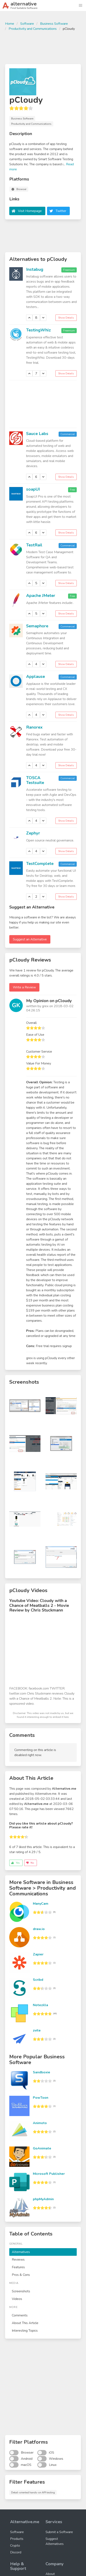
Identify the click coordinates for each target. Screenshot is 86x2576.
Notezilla (40, 2005)
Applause (35, 676)
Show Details (66, 317)
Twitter (61, 211)
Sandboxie (41, 2072)
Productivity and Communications (33, 28)
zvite (37, 2030)
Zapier (38, 1954)
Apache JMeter (40, 595)
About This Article (25, 2323)
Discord (15, 2552)
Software (27, 23)
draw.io (39, 1929)
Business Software (54, 23)
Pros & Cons (21, 2274)
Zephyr (33, 833)
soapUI (33, 489)
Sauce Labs (37, 433)
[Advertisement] (43, 46)
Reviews (18, 2259)
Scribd (38, 1979)
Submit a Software (59, 2532)
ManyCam (40, 1903)
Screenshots (21, 2291)
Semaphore (37, 626)
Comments (20, 2315)
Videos (17, 2299)
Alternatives (21, 2252)
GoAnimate (42, 2148)
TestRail (34, 545)
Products (16, 2538)
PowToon (40, 2097)
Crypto (15, 2545)
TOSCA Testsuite (35, 780)
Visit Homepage (30, 211)
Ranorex (34, 727)
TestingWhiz (38, 330)
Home (9, 23)
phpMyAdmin (43, 2199)
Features (18, 2267)
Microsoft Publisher (49, 2173)
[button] (80, 5)
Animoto (40, 2123)
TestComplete (40, 863)
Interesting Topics (25, 2330)
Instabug (34, 269)
